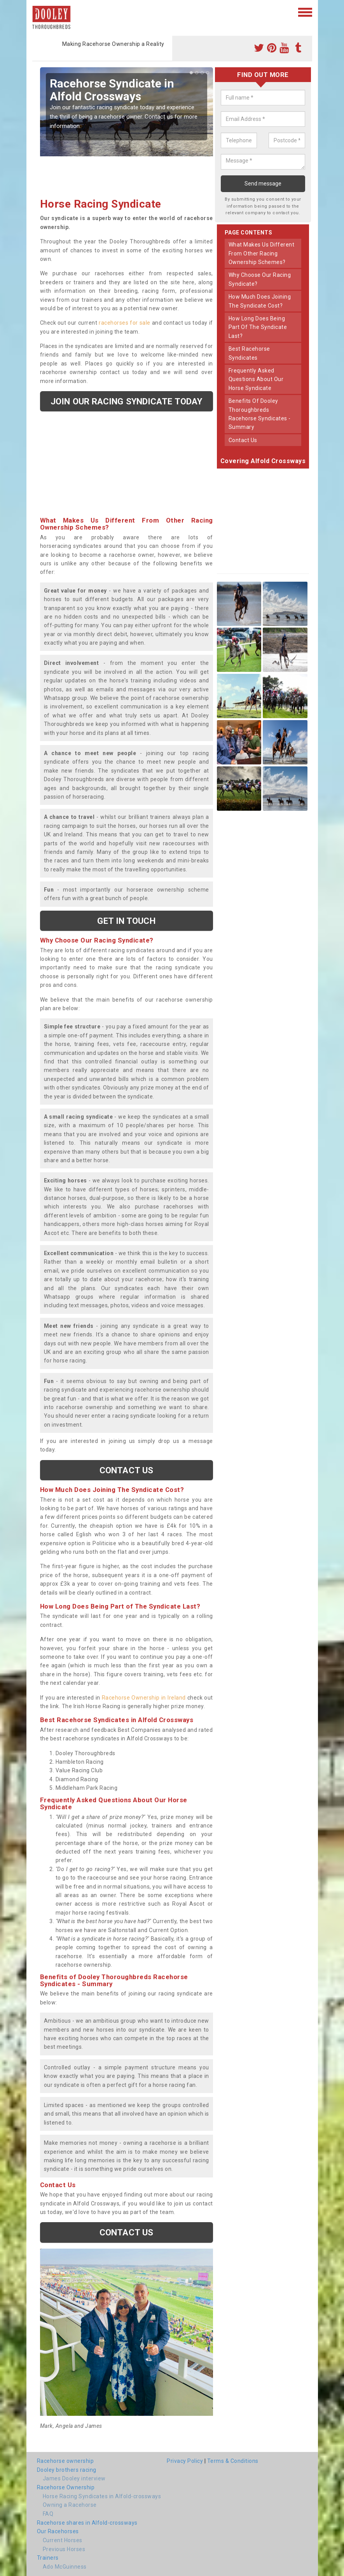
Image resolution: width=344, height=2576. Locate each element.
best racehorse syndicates (249, 353)
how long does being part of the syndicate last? (258, 327)
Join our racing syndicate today (126, 401)
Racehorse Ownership (66, 2487)
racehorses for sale (124, 323)
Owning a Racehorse (70, 2505)
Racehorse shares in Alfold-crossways (87, 2523)
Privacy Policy (185, 2461)
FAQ (48, 2514)
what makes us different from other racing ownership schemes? (262, 253)
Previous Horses (64, 2549)
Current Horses (62, 2540)
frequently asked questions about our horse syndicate (256, 379)
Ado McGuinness (65, 2567)
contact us (243, 440)
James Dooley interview (74, 2478)
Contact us (126, 1470)
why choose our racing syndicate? (260, 279)
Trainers (48, 2558)
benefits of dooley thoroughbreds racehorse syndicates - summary (260, 414)
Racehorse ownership (65, 2461)
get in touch (126, 921)
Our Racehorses (58, 2531)
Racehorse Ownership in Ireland (144, 1698)
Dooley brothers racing (66, 2470)
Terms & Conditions (232, 2461)
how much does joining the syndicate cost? (260, 301)
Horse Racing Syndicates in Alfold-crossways (102, 2496)
